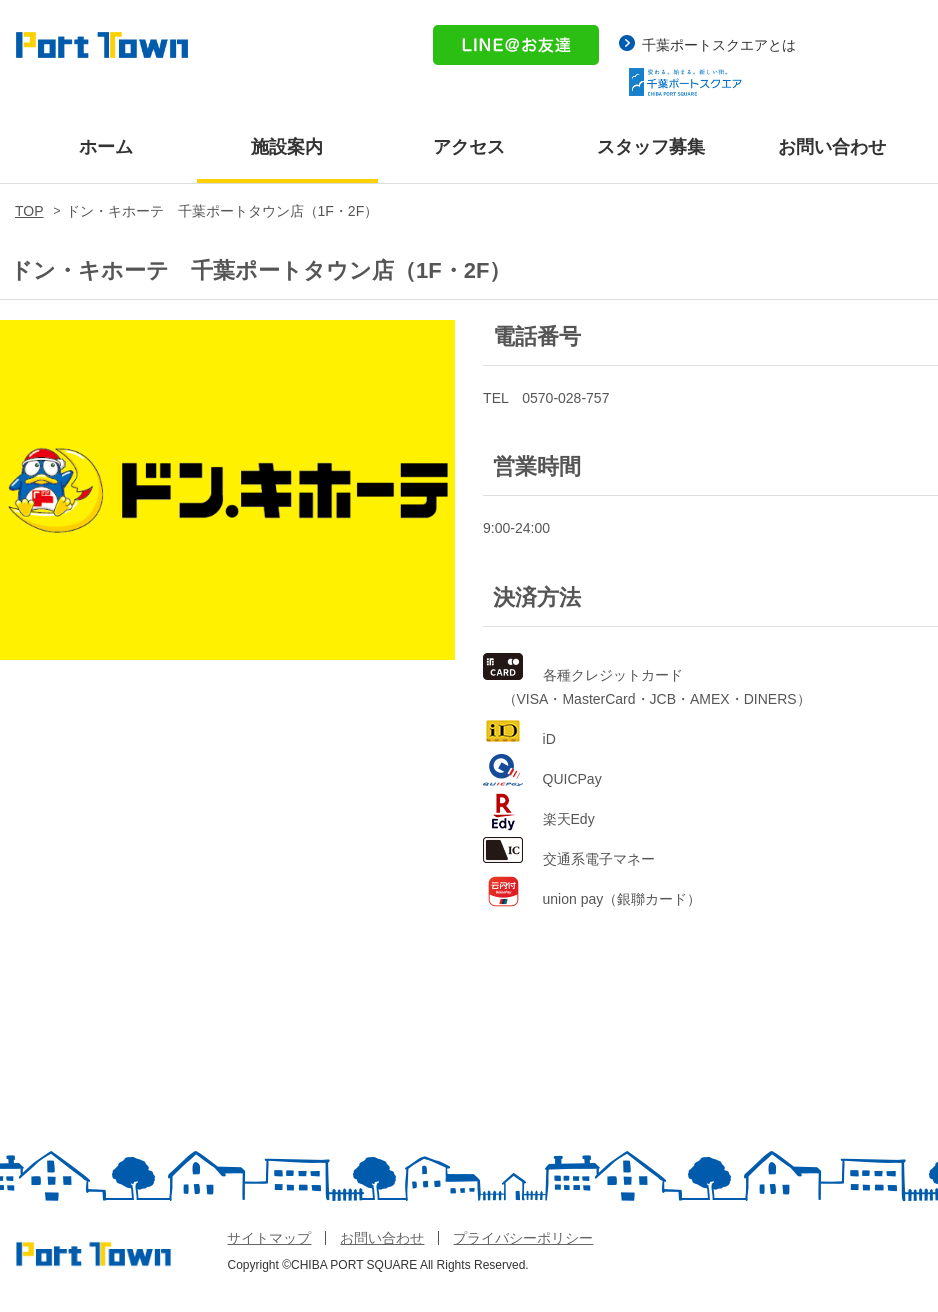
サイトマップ (269, 1238)
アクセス (469, 147)
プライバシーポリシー (523, 1238)
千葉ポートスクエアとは (719, 45)
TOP (29, 211)
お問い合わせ (832, 147)
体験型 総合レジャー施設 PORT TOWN (102, 47)
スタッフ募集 (651, 147)
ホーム (106, 147)
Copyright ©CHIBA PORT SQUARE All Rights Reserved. (377, 1265)
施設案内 (287, 147)
